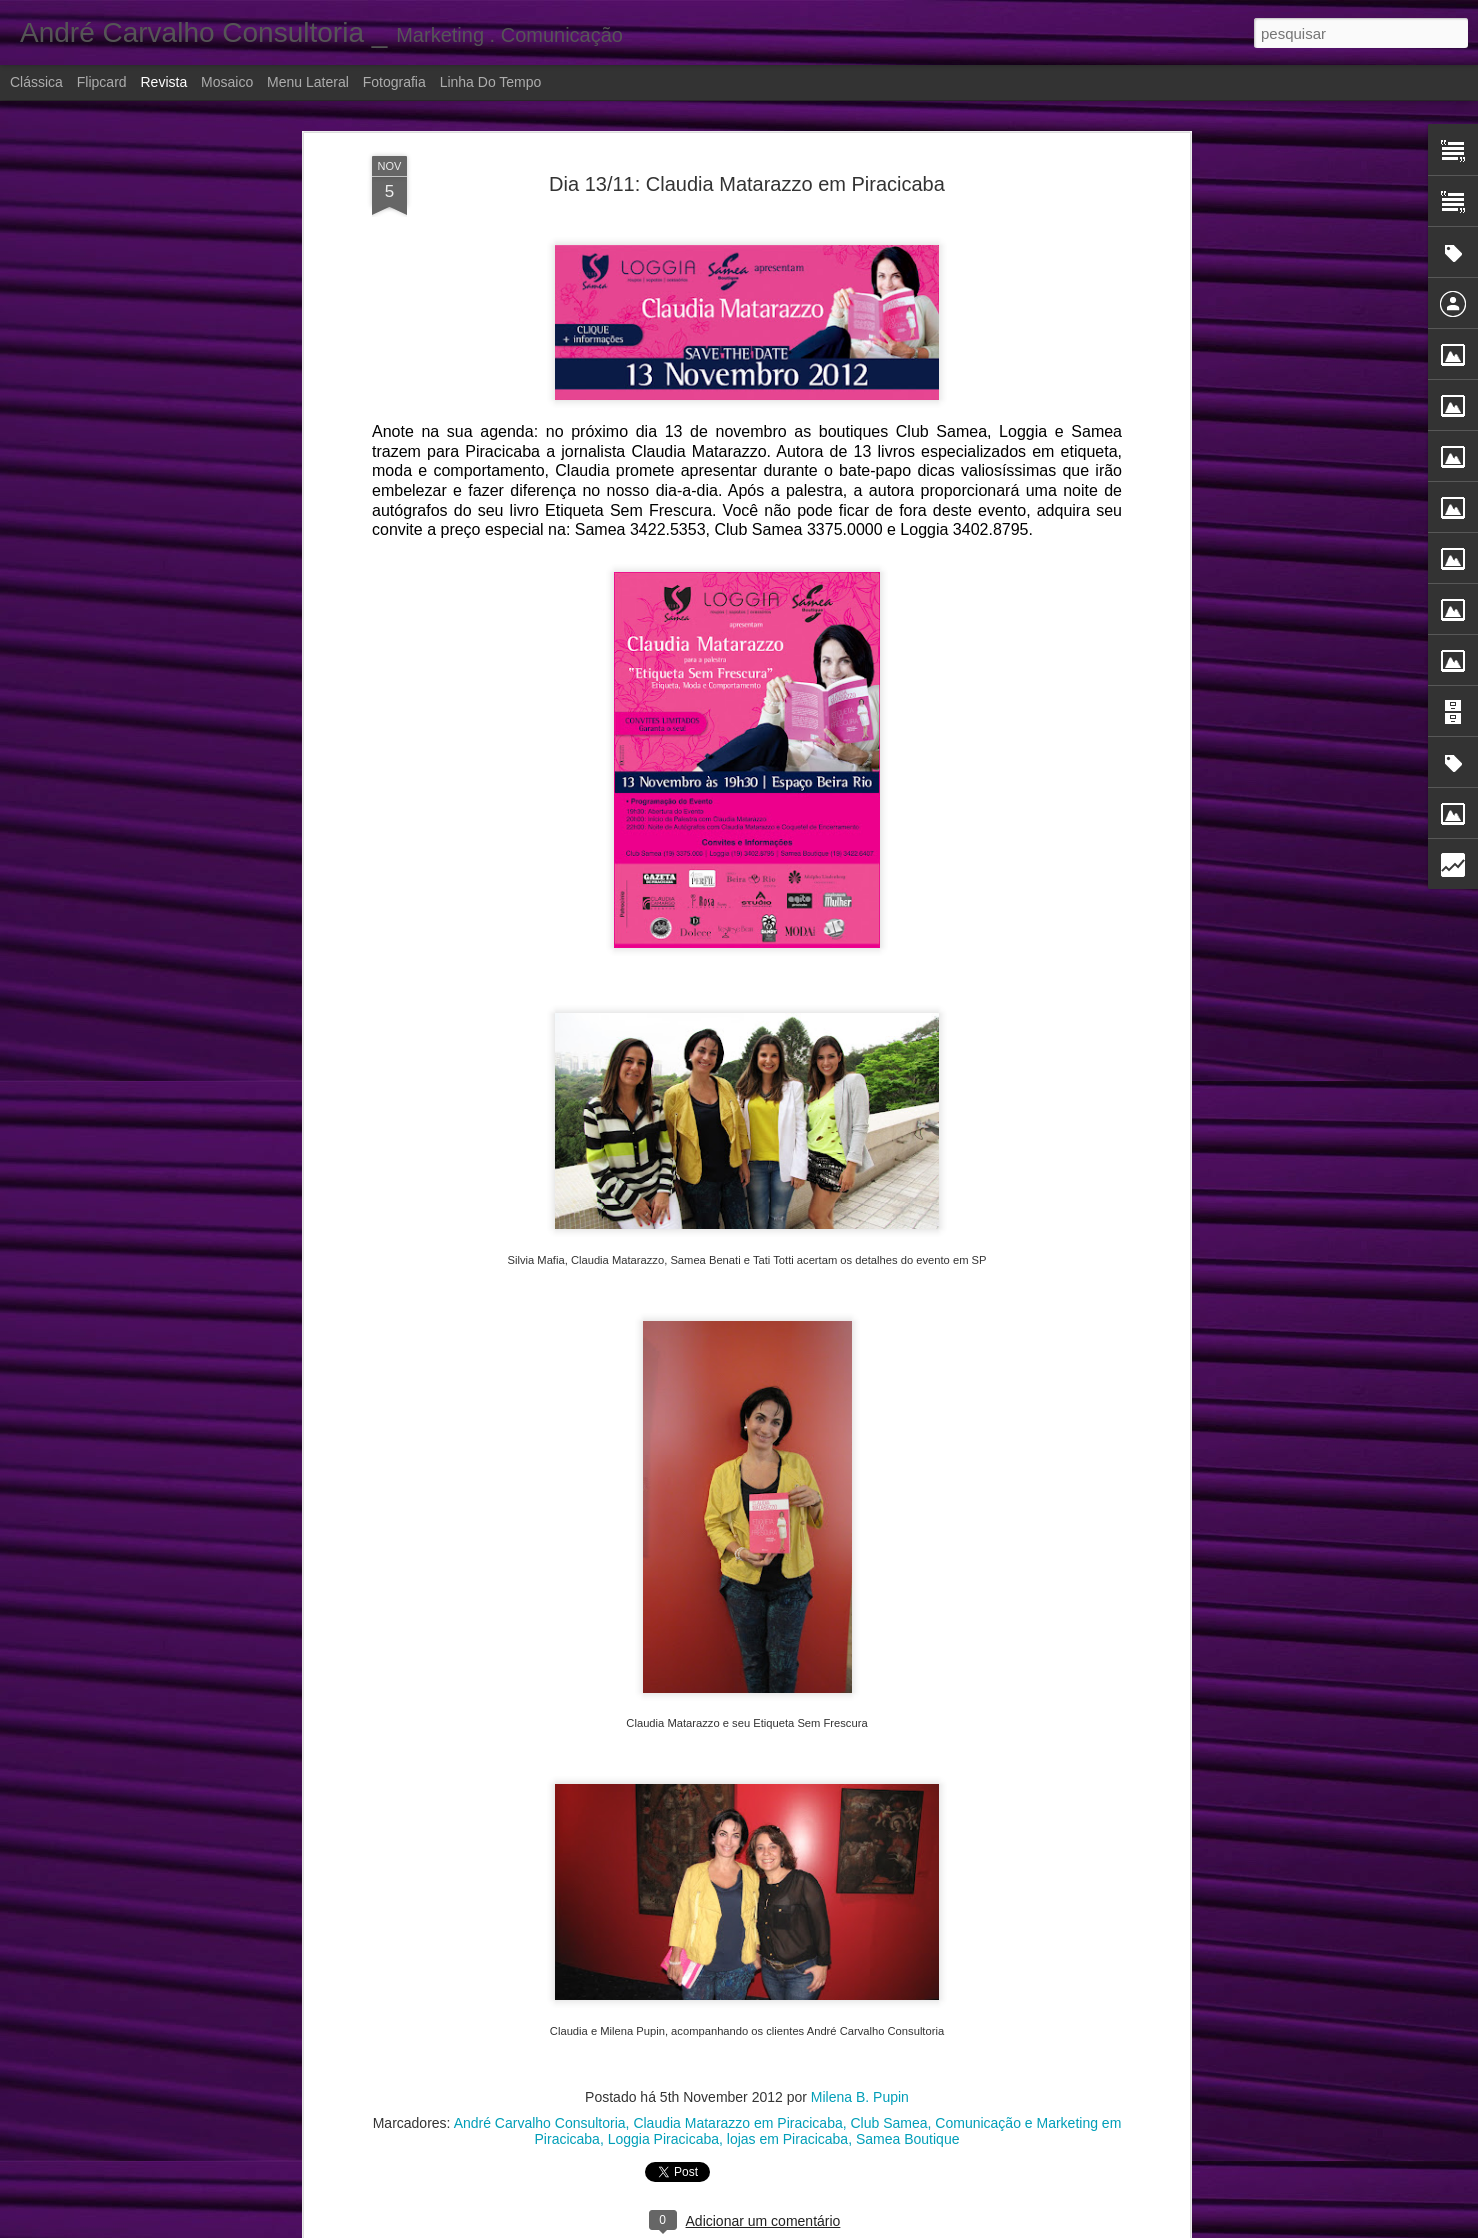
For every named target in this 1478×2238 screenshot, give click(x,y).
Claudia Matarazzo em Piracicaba (737, 2119)
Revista (163, 82)
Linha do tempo (491, 82)
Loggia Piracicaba (663, 2135)
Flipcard (102, 82)
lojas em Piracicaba (787, 2135)
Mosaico (227, 82)
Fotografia (394, 82)
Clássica (36, 82)
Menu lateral (308, 82)
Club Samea (889, 2119)
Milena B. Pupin (860, 2093)
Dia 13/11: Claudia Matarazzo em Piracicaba (747, 180)
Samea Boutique (908, 2135)
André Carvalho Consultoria (540, 2119)
